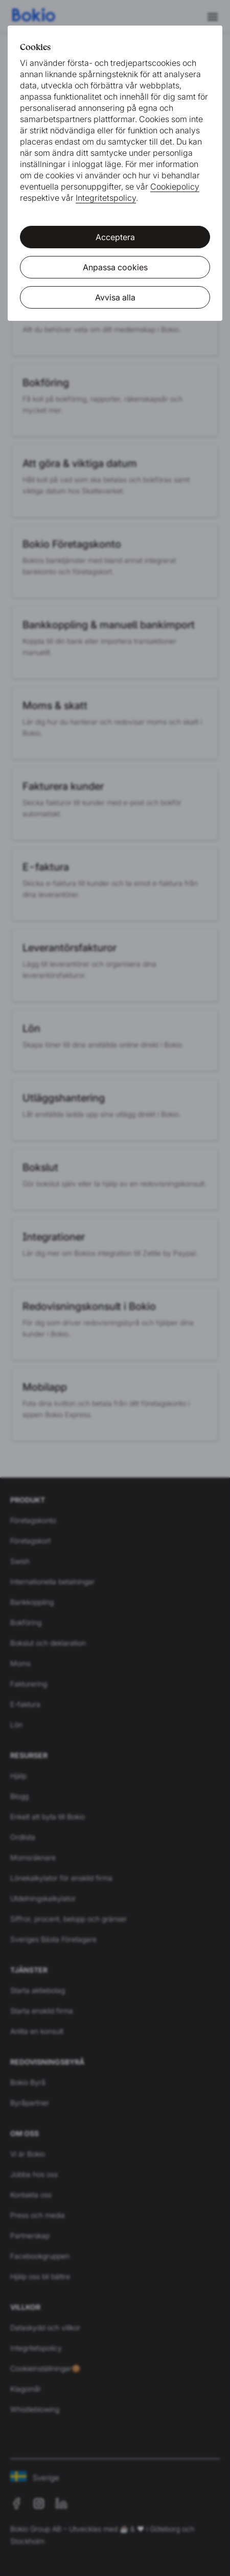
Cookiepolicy (174, 186)
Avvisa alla (115, 297)
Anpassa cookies (115, 267)
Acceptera (115, 237)
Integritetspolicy (106, 198)
